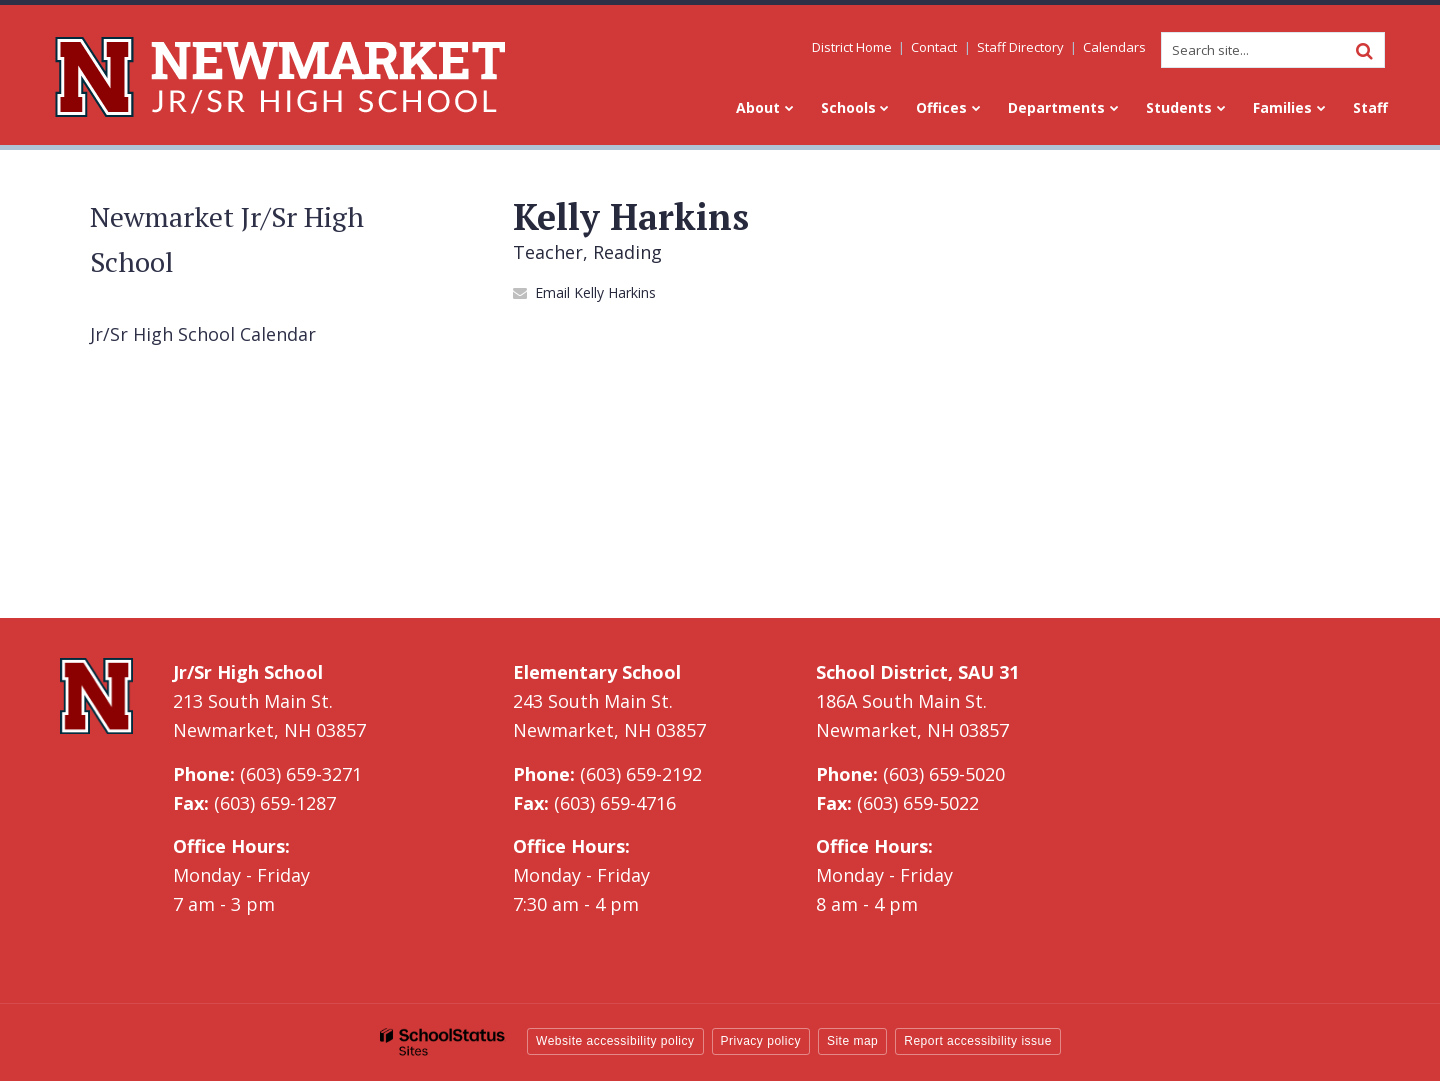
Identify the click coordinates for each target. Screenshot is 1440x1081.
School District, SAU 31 (917, 672)
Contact (935, 47)
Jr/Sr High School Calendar (203, 334)
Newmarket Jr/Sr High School (227, 239)
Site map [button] (852, 1041)
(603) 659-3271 (301, 774)
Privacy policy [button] (761, 1041)
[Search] (1364, 50)
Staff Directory (1020, 47)
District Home (853, 47)
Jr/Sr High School (248, 672)
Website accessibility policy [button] (615, 1041)
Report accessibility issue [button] (978, 1041)
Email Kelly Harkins (595, 292)
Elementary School (597, 672)
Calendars (1114, 47)
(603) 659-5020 (944, 774)
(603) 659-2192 (641, 774)
